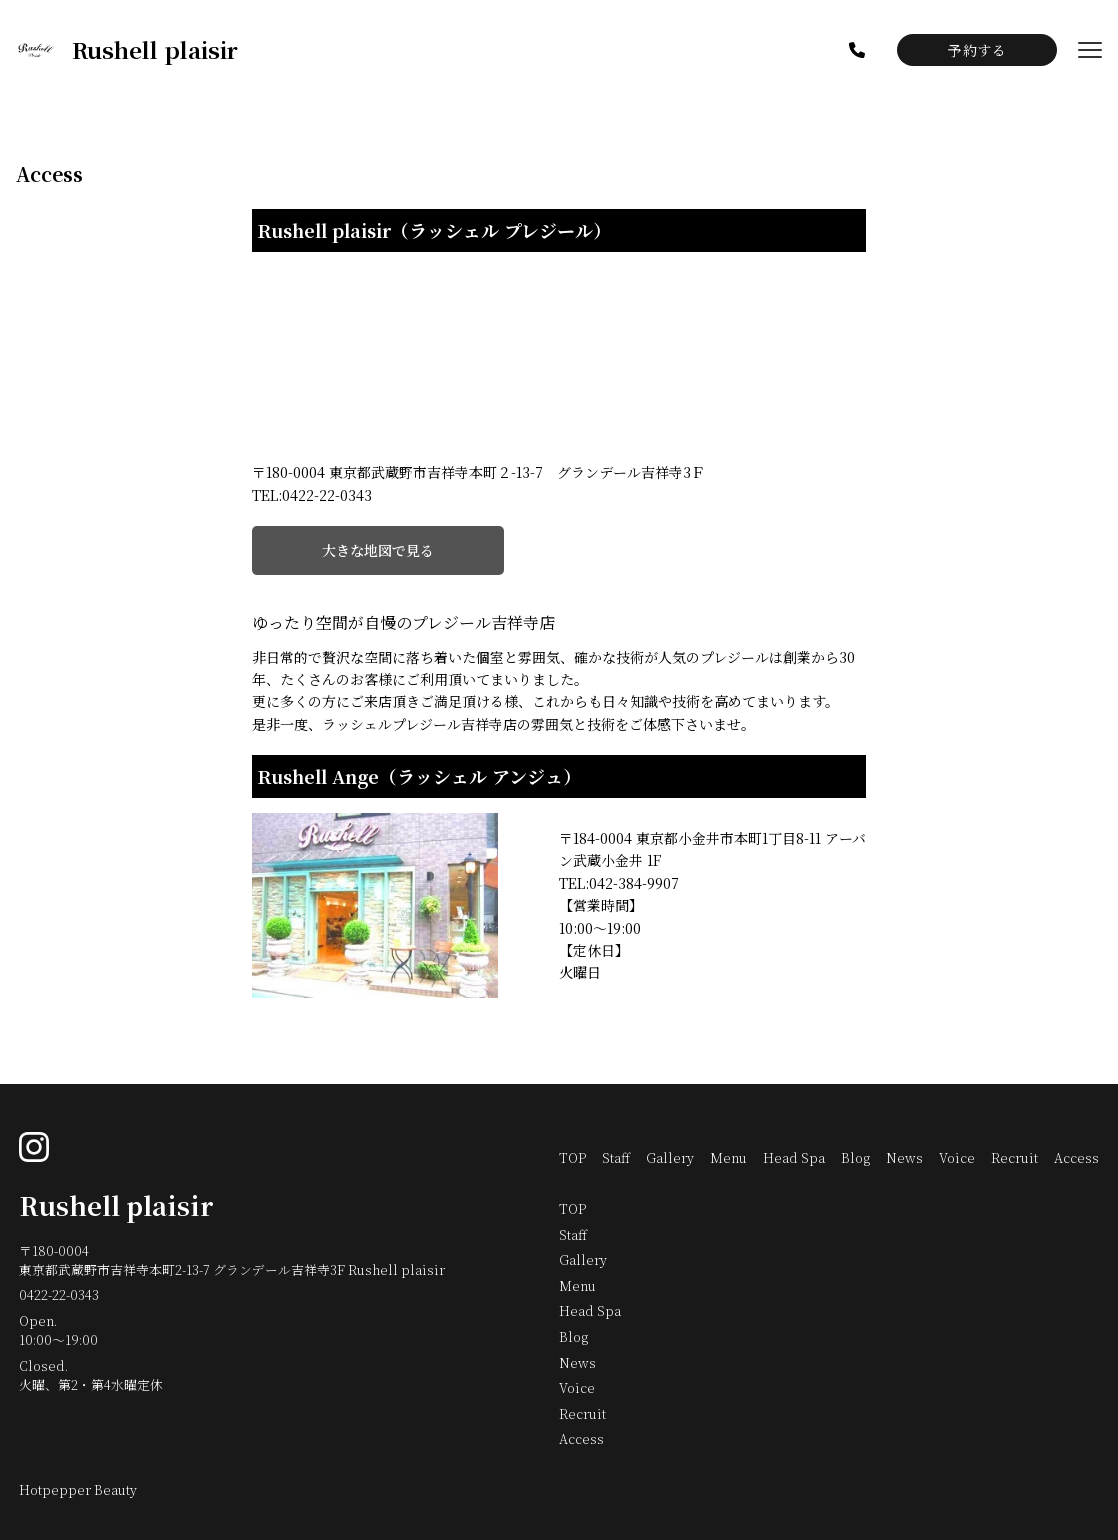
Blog (855, 1157)
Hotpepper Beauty (78, 1489)
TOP (572, 1157)
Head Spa (794, 1157)
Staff (616, 1157)
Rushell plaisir (116, 1205)
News (904, 1157)
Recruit (1014, 1157)
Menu (728, 1157)
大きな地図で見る (378, 550)
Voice (957, 1157)
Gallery (670, 1157)
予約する (977, 50)
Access (1076, 1157)
